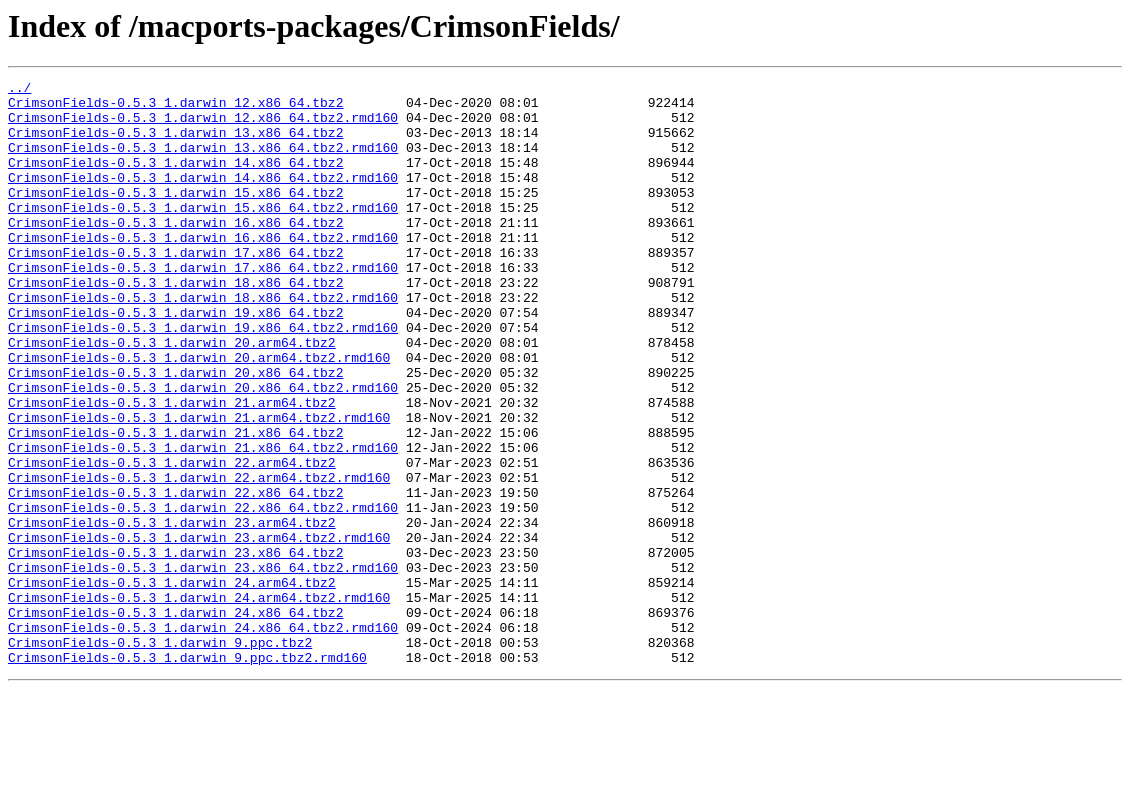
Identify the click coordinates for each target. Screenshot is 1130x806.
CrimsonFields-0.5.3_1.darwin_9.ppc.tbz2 (160, 756)
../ (19, 90)
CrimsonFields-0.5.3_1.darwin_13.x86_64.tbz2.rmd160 (203, 162)
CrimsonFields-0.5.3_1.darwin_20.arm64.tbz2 (172, 396)
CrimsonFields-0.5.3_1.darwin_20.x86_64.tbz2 (175, 432)
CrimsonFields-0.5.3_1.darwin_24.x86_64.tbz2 (175, 720)
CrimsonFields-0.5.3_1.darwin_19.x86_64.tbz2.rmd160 (203, 378)
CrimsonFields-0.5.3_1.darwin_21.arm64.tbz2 (172, 468)
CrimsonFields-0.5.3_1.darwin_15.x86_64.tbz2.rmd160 (203, 234)
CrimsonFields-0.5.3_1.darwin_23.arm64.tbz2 (172, 612)
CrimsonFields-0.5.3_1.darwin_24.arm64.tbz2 (172, 684)
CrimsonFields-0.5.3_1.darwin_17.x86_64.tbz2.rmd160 (203, 306)
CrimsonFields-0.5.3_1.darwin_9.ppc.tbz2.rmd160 (187, 774)
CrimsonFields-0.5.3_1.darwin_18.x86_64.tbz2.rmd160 (203, 342)
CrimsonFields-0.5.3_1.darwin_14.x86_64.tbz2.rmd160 (203, 198)
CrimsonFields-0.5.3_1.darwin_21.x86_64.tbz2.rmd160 (203, 522)
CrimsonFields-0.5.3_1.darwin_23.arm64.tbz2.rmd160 (199, 630)
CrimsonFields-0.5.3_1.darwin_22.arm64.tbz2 (172, 540)
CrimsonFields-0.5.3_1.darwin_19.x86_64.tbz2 (175, 360)
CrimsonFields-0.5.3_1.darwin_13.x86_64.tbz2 (175, 144)
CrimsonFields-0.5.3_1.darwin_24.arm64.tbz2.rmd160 (199, 702)
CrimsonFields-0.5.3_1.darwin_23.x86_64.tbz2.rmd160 (203, 666)
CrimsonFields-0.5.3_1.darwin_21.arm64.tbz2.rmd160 (199, 486)
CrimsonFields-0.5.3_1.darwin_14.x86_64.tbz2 (175, 180)
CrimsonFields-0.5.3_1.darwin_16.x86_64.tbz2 (175, 252)
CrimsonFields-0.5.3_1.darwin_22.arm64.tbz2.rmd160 (199, 558)
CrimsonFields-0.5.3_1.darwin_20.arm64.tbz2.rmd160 (199, 414)
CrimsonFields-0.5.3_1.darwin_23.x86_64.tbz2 (175, 648)
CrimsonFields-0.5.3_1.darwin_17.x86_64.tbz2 (175, 288)
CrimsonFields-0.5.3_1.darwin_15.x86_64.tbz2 (175, 216)
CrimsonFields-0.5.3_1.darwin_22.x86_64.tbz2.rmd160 (203, 594)
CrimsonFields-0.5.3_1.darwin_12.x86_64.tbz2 (175, 108)
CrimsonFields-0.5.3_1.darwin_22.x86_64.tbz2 (175, 576)
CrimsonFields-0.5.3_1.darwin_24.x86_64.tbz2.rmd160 (203, 738)
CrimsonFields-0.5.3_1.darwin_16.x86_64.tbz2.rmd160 (203, 270)
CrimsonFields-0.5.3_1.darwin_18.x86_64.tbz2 (175, 324)
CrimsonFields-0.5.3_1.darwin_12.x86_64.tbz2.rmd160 (203, 126)
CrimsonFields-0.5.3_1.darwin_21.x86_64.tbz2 (175, 504)
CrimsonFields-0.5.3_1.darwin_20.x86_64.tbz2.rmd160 (203, 450)
